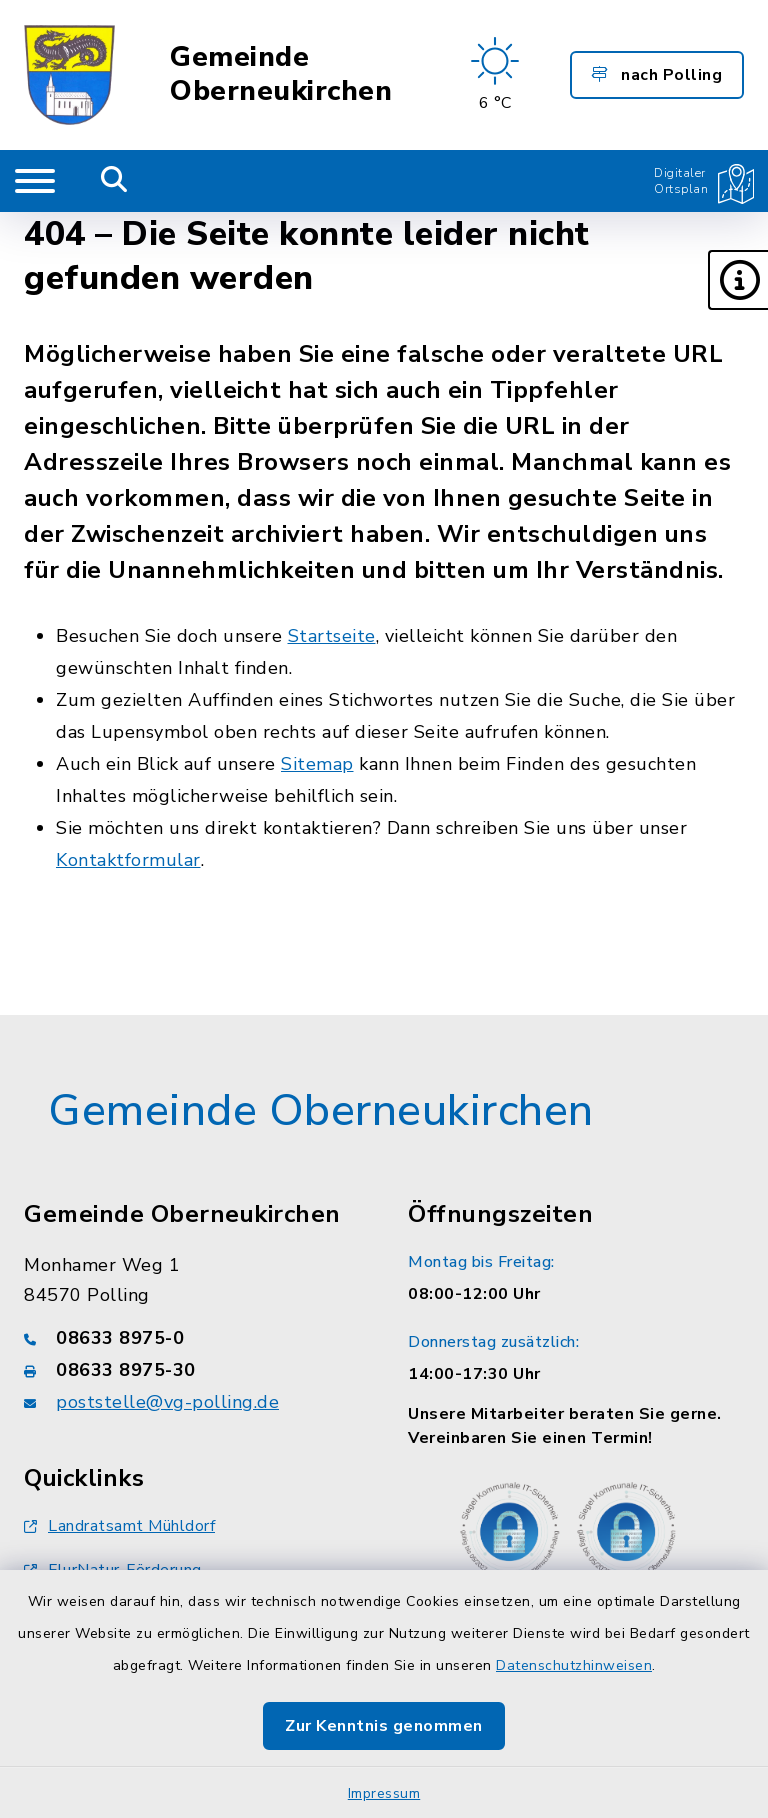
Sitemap (317, 764)
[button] (738, 280)
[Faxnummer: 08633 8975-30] (192, 1370)
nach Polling (657, 75)
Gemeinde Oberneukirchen (281, 74)
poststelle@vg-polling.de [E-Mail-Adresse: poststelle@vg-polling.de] (167, 1402)
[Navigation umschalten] (35, 181)
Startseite (332, 636)
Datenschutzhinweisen (574, 1665)
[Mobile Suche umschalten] (114, 181)
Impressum (384, 1793)
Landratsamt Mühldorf (119, 1526)
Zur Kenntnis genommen (384, 1726)
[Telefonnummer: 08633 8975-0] (192, 1338)
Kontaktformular (128, 860)
